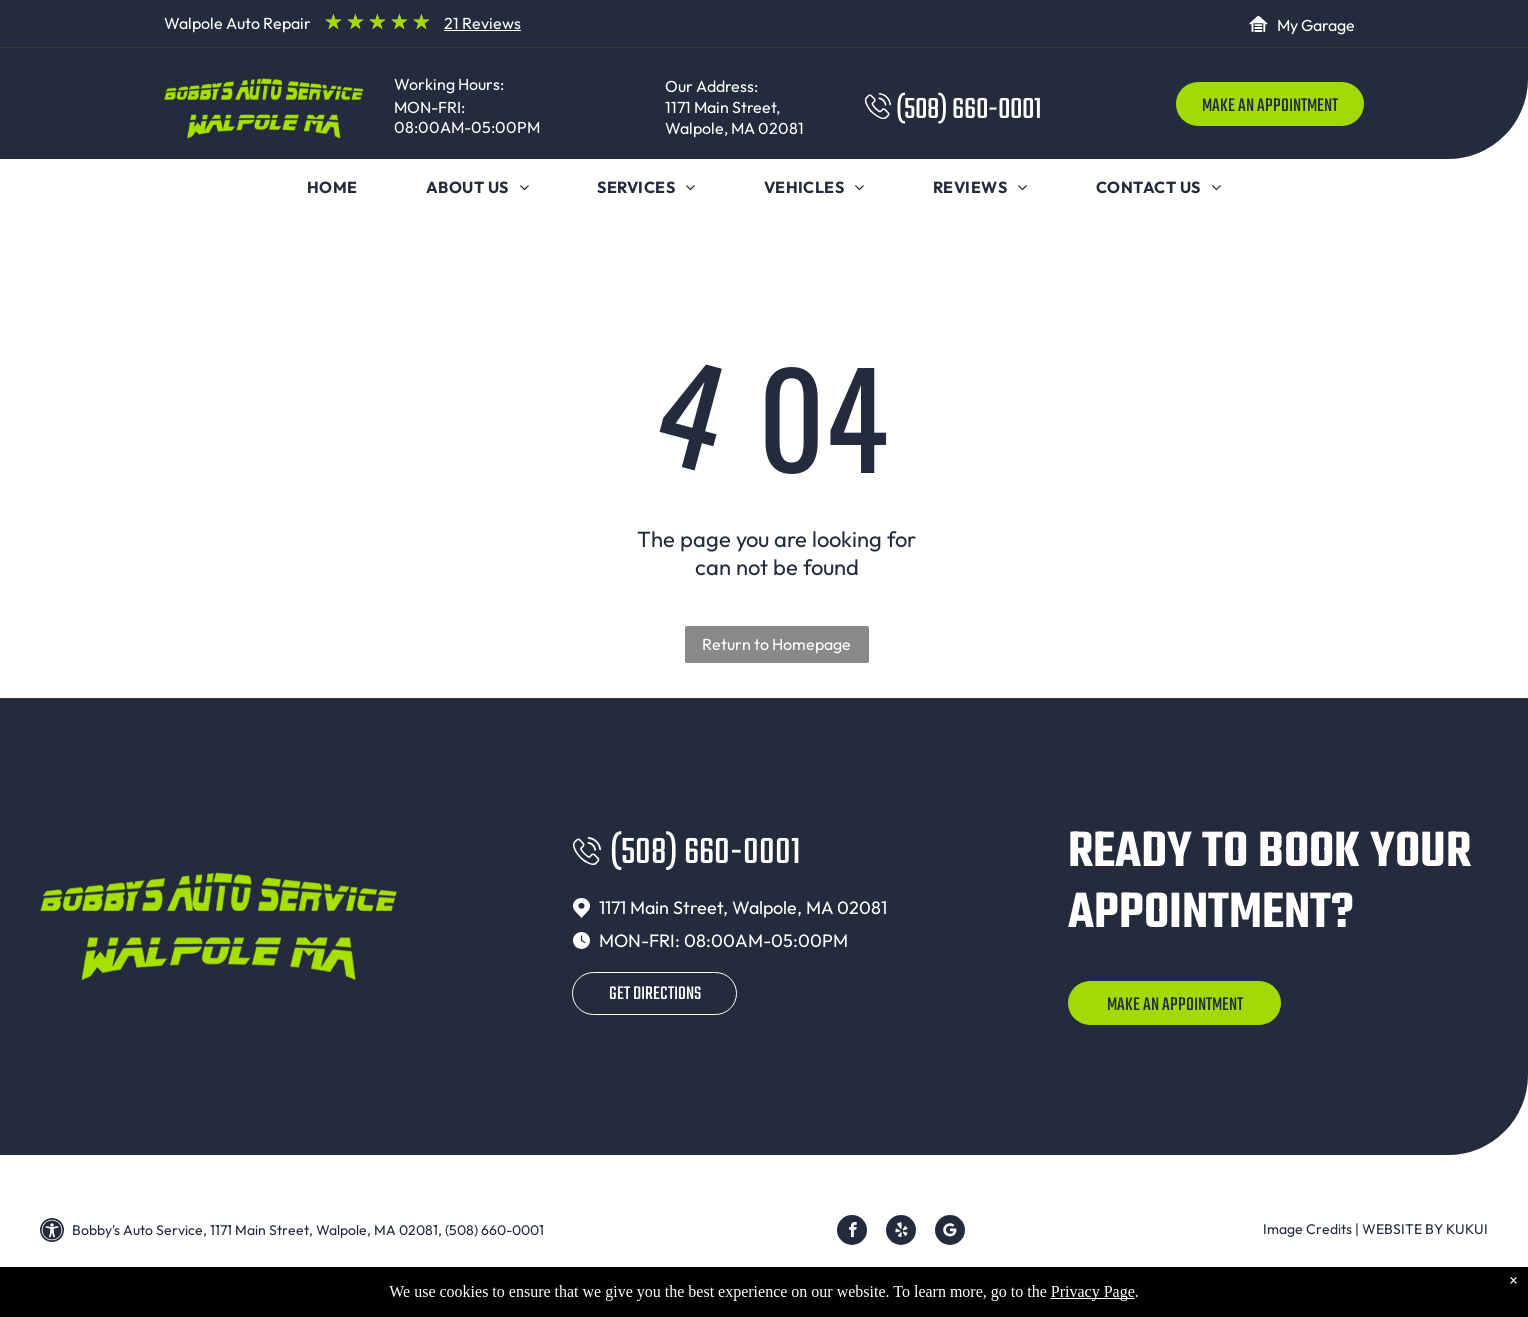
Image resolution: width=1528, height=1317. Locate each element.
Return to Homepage (776, 644)
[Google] (950, 1232)
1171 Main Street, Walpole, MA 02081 (734, 117)
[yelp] (901, 1232)
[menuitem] (332, 187)
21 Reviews (482, 23)
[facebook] (852, 1232)
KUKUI (1467, 1229)
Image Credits (1307, 1229)
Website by (1402, 1229)
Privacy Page (1093, 1303)
